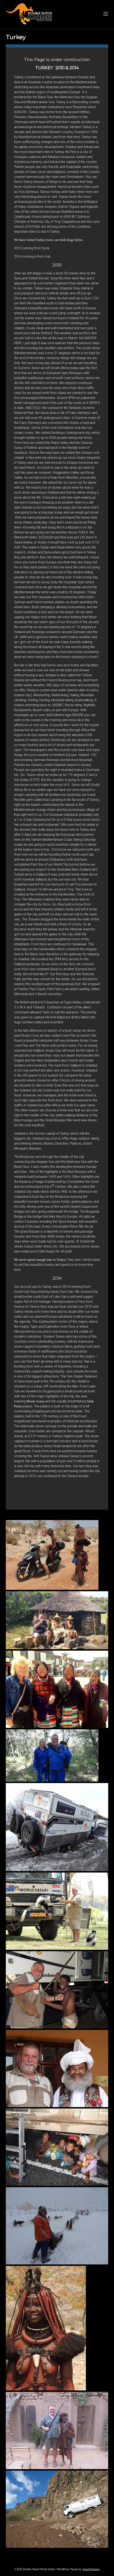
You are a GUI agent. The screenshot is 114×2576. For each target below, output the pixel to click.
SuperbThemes (91, 2569)
